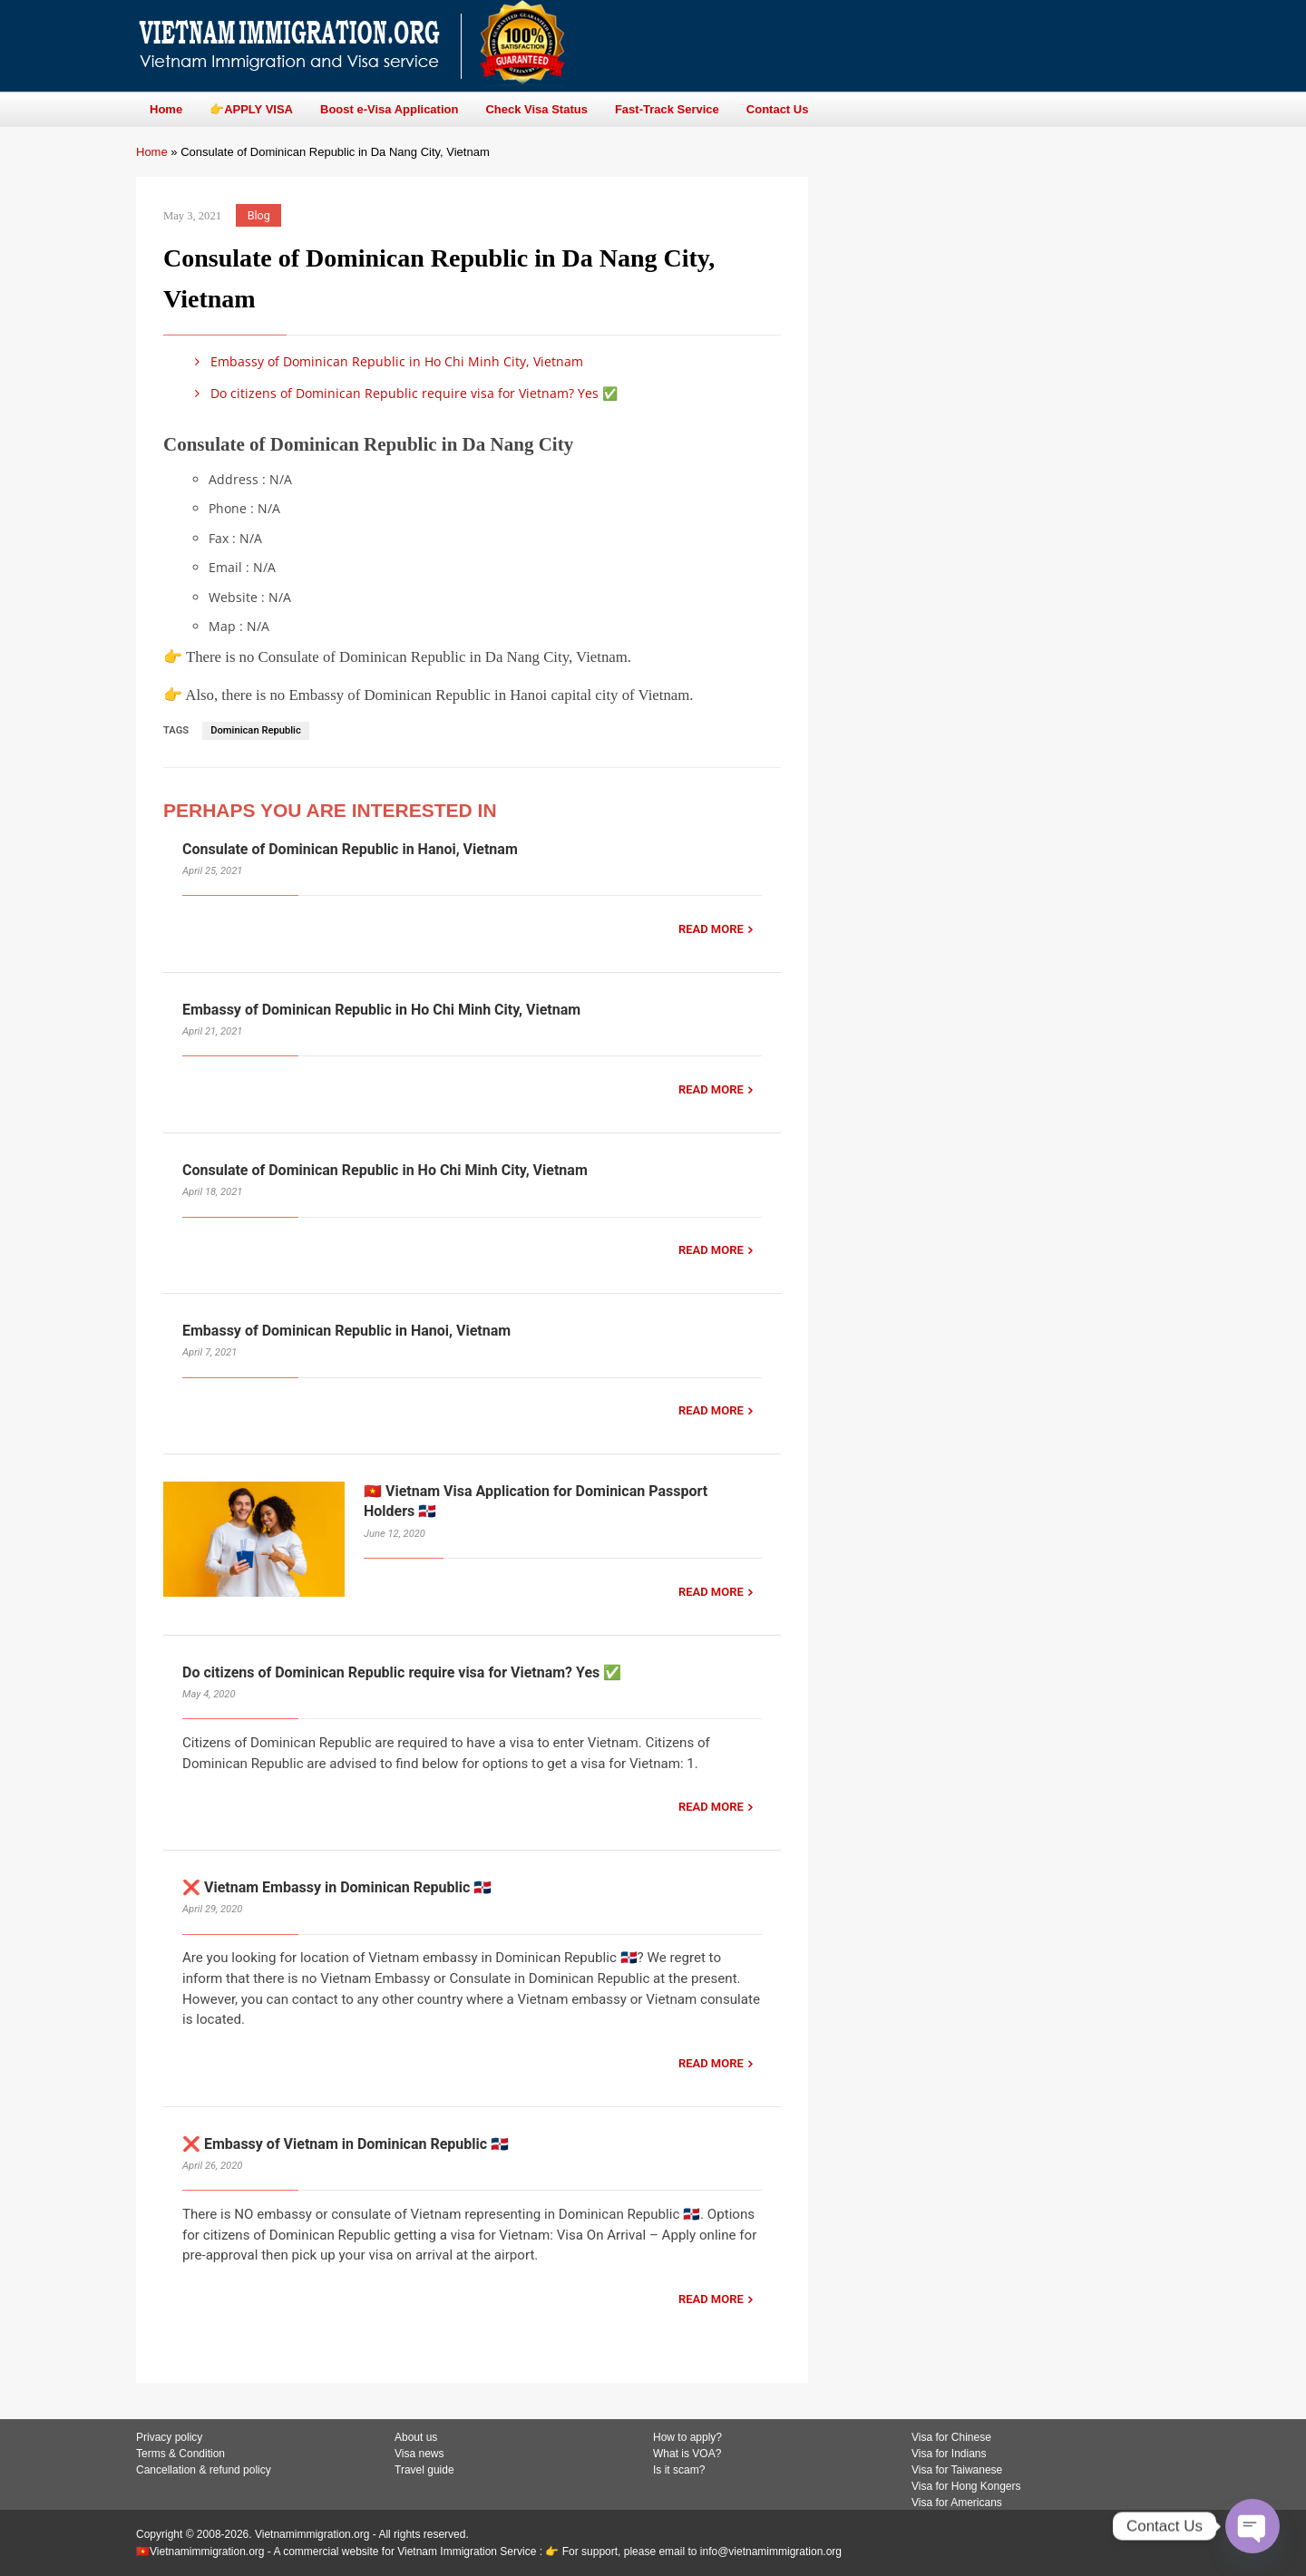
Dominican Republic (255, 730)
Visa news (419, 2453)
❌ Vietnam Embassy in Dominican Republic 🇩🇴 (337, 1887)
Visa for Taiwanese (956, 2470)
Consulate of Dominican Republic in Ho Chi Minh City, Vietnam (385, 1170)
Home (152, 152)
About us (416, 2437)
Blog (259, 215)
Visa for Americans (956, 2502)
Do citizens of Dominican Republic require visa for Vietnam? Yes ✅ (403, 393)
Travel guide (424, 2470)
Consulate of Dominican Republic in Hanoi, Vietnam (350, 849)
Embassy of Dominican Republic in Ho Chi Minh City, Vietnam (386, 361)
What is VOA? (687, 2453)
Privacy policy (169, 2437)
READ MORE (711, 929)
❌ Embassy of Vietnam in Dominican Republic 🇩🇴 (345, 2144)
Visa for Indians (949, 2453)
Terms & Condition (180, 2453)
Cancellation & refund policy (203, 2470)
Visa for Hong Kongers (966, 2486)
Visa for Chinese (951, 2437)
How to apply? (687, 2437)
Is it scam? (679, 2470)
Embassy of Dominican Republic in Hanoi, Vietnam (346, 1330)
